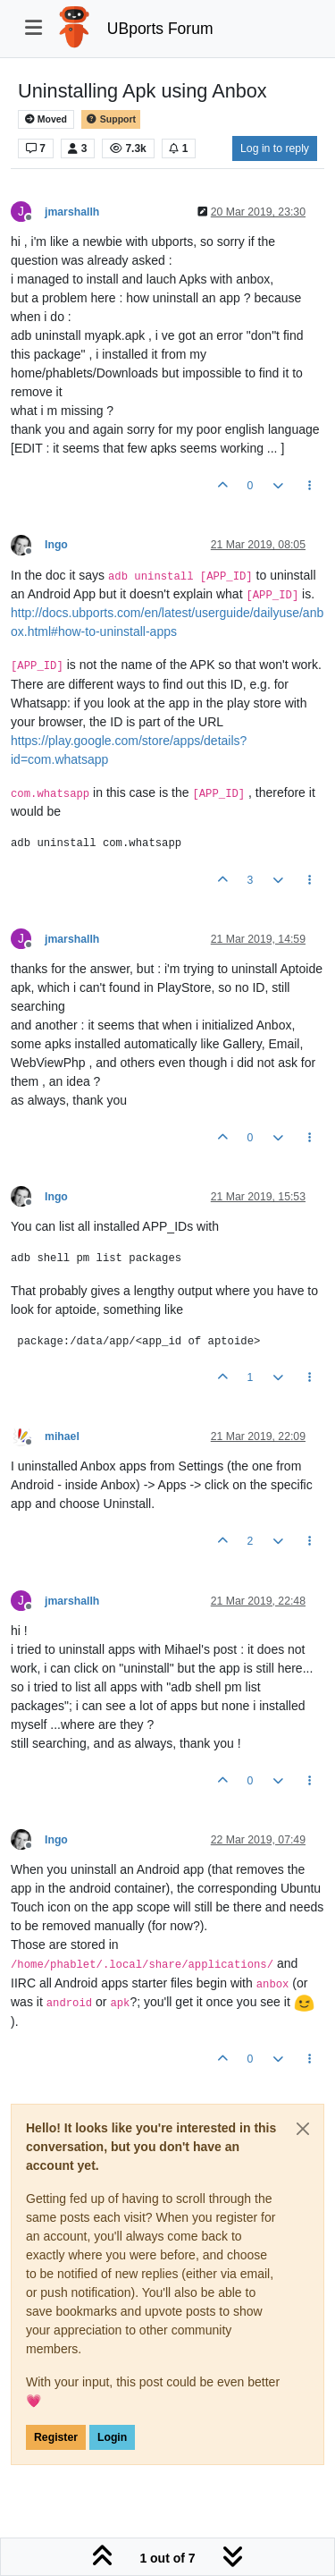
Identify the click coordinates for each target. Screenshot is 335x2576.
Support (111, 119)
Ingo (56, 544)
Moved (46, 119)
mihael (62, 1436)
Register (56, 2437)
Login (112, 2437)
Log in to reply (274, 148)
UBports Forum (160, 29)
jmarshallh (72, 212)
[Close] (302, 2129)
